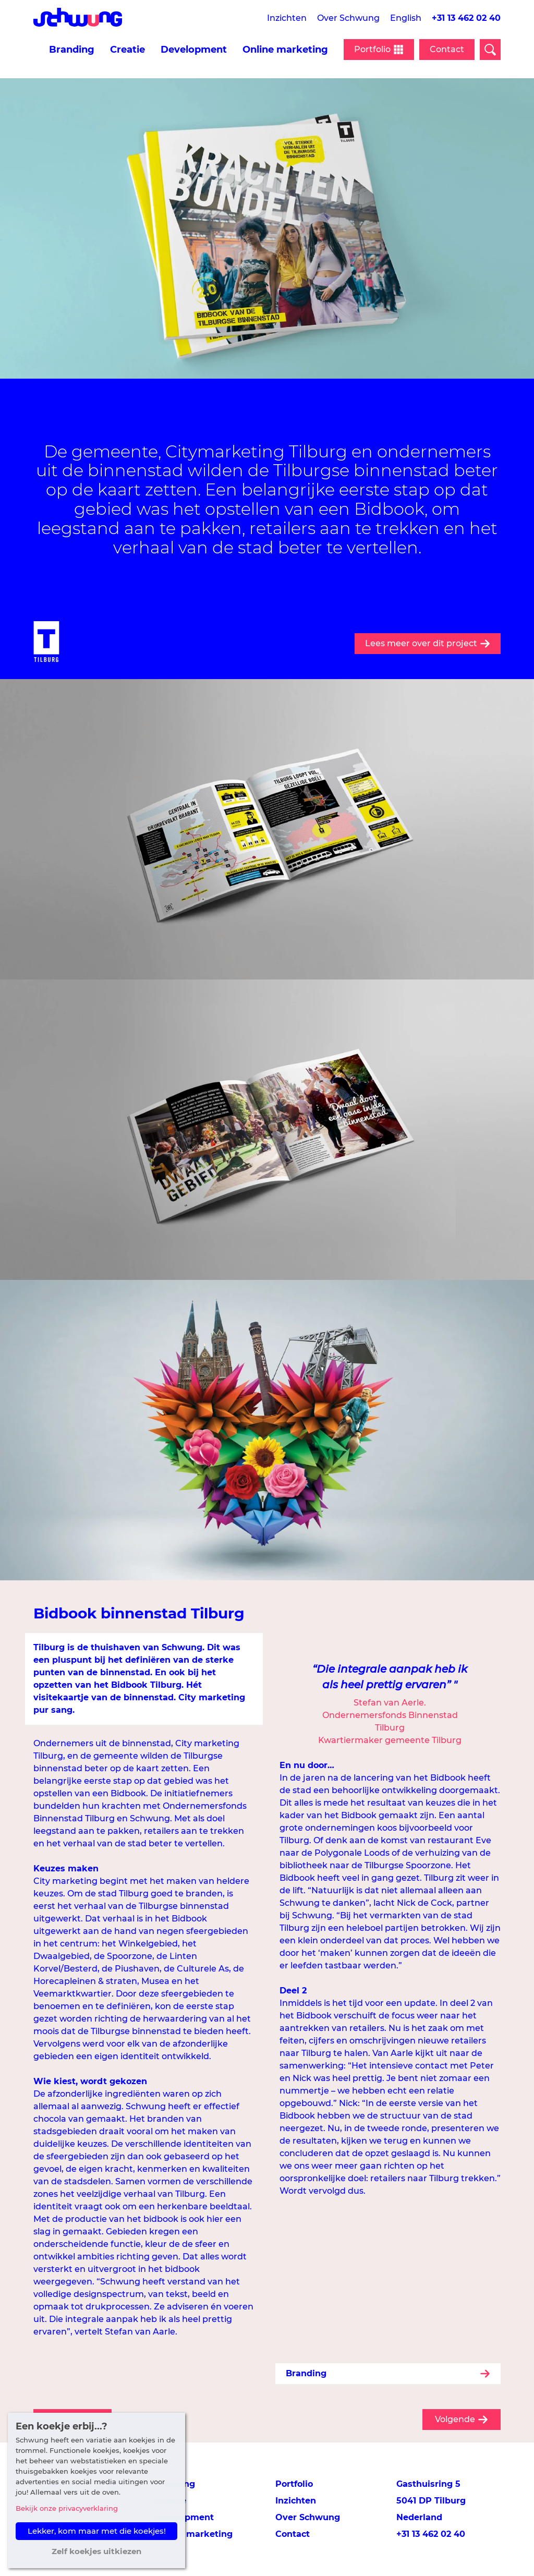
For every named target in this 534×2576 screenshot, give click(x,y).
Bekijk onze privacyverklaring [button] (67, 2508)
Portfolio (294, 2484)
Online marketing (285, 49)
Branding (71, 49)
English (405, 18)
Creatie (127, 49)
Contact (447, 49)
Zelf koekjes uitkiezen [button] (96, 2551)
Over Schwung (348, 18)
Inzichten (287, 18)
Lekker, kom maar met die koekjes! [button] (97, 2531)
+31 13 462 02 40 (466, 18)
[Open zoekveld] (490, 49)
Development (194, 49)
